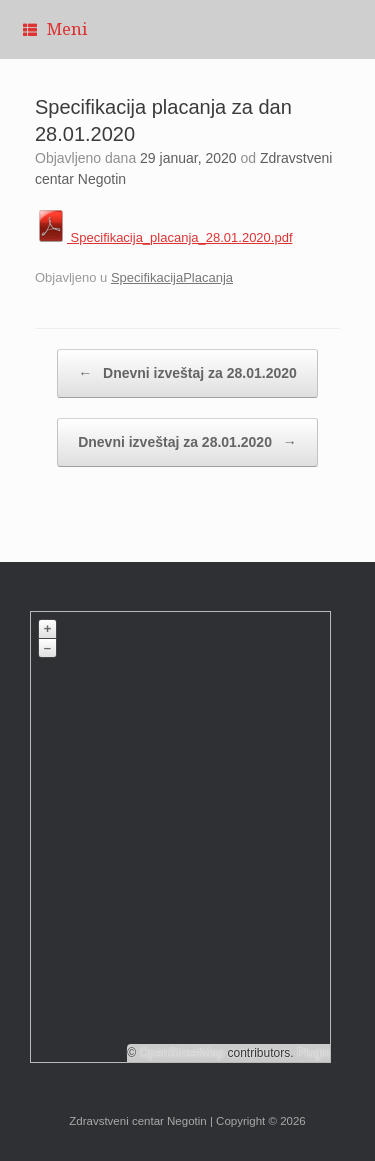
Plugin (312, 1053)
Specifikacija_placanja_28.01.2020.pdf (164, 237)
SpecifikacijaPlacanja (172, 277)
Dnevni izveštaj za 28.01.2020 (187, 373)
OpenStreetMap (181, 1053)
